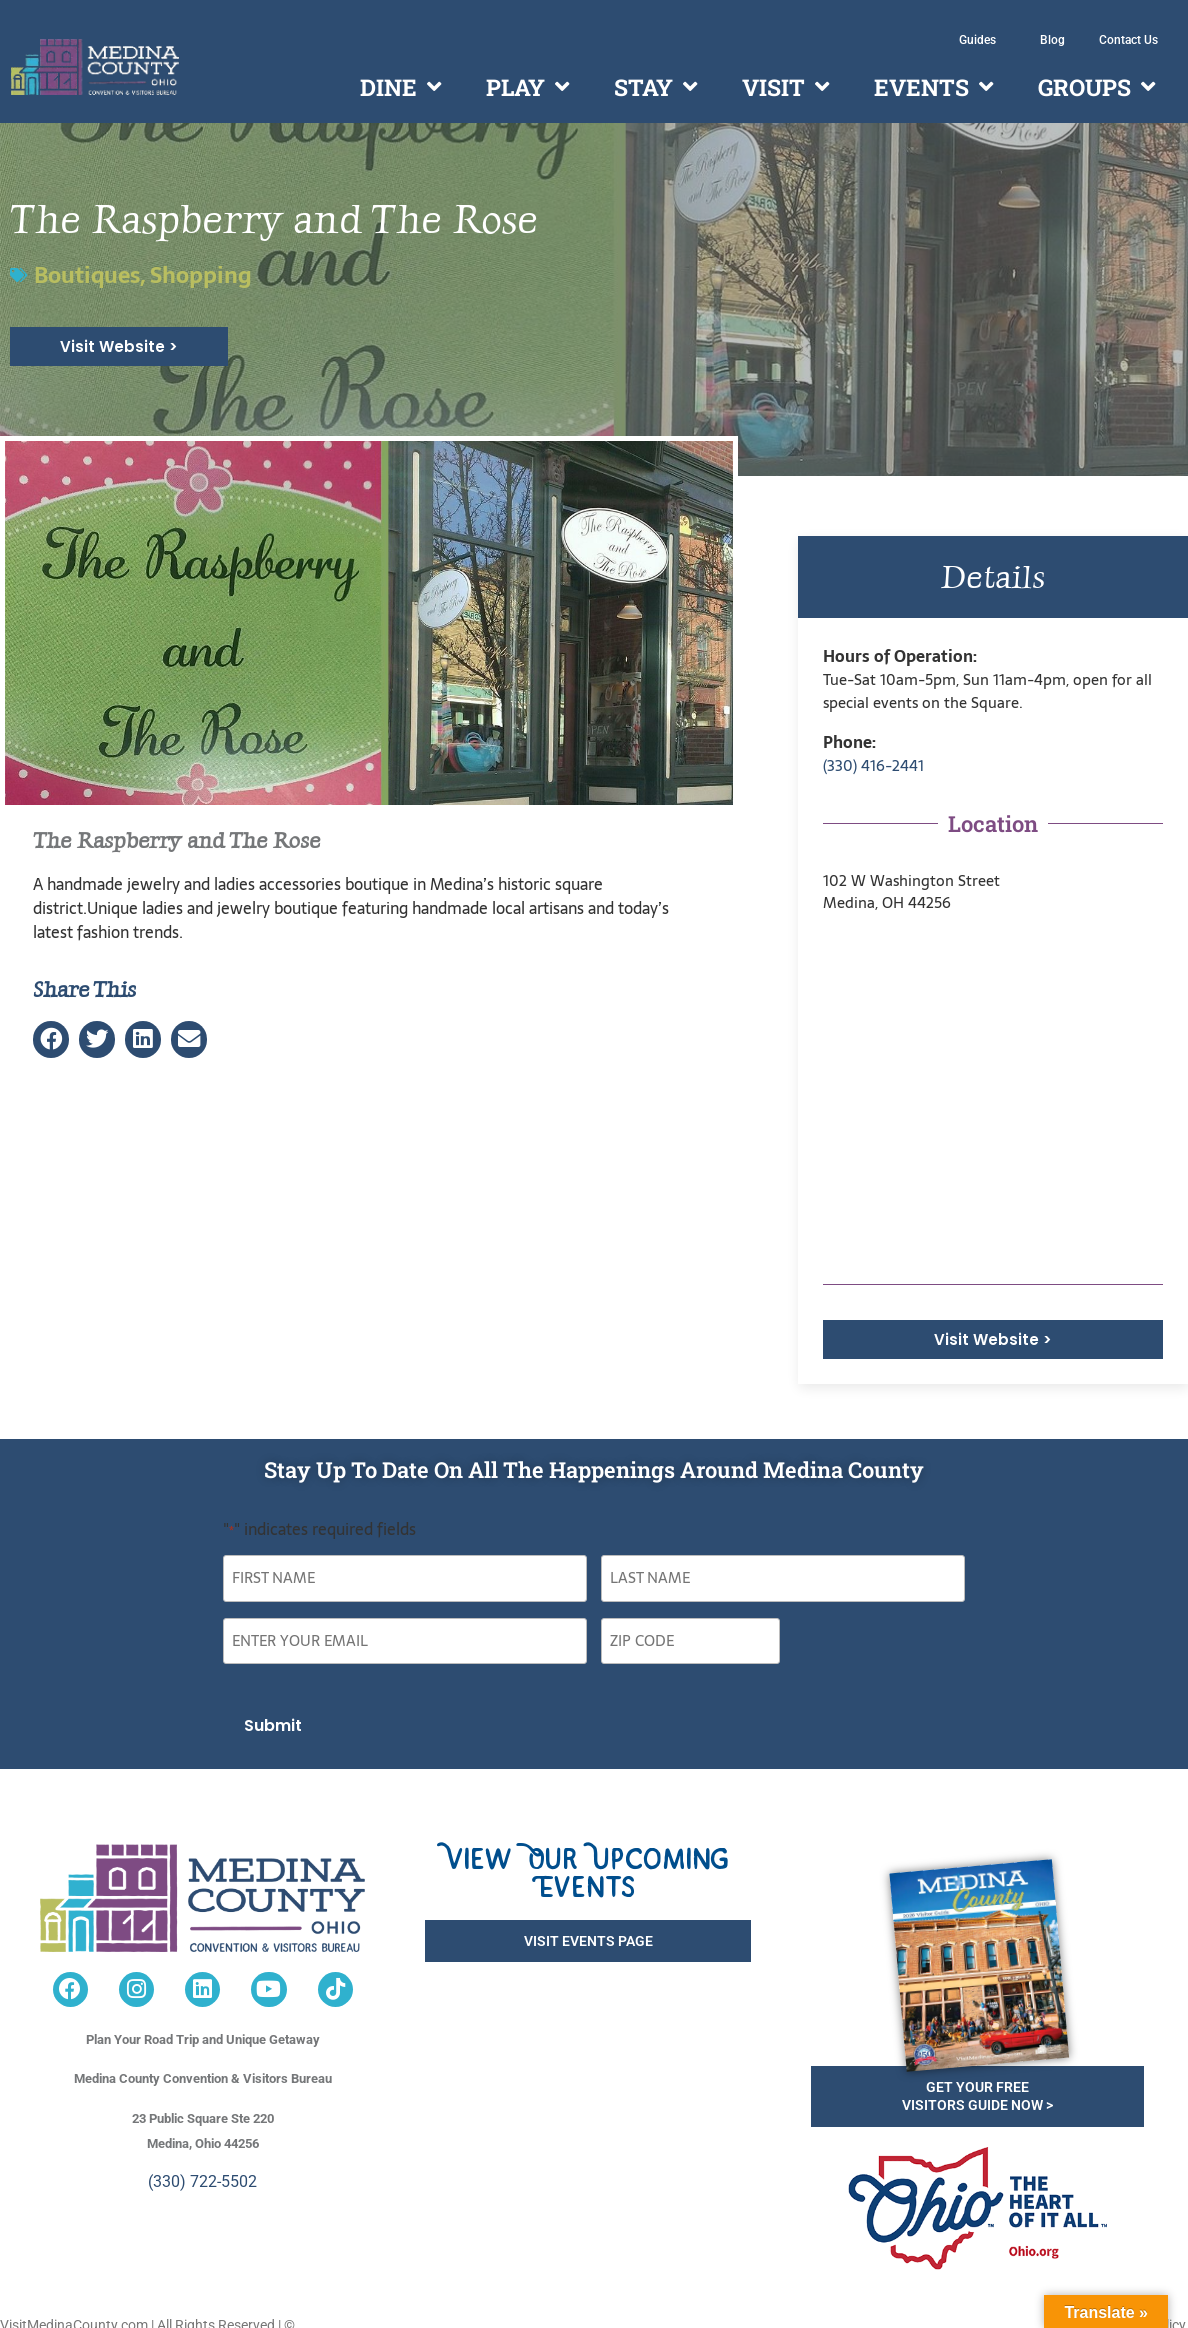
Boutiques (87, 275)
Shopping (201, 275)
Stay (655, 86)
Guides (982, 40)
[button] (51, 1039)
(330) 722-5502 (202, 2164)
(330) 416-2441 (873, 765)
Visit (785, 86)
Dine (400, 86)
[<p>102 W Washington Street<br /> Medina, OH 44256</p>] (993, 1099)
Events (933, 86)
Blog (1052, 40)
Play (527, 86)
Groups (1096, 86)
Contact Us (1128, 40)
